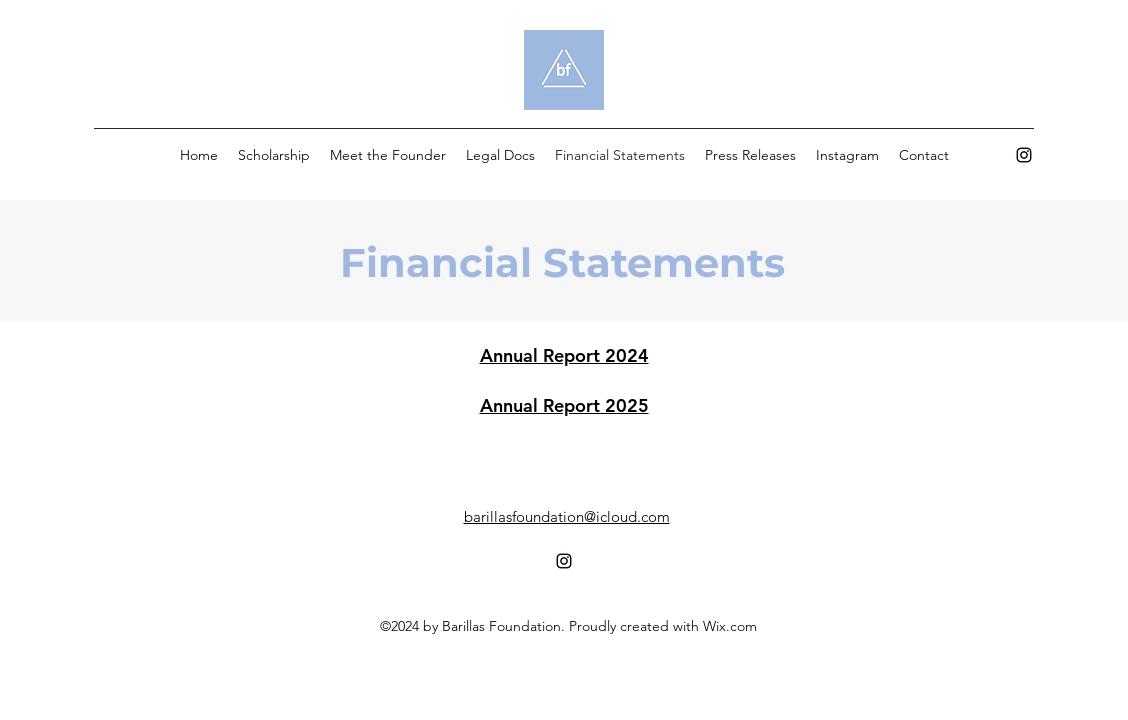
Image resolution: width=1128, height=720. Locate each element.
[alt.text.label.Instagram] (1024, 155)
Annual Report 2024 (564, 355)
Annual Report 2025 (564, 405)
